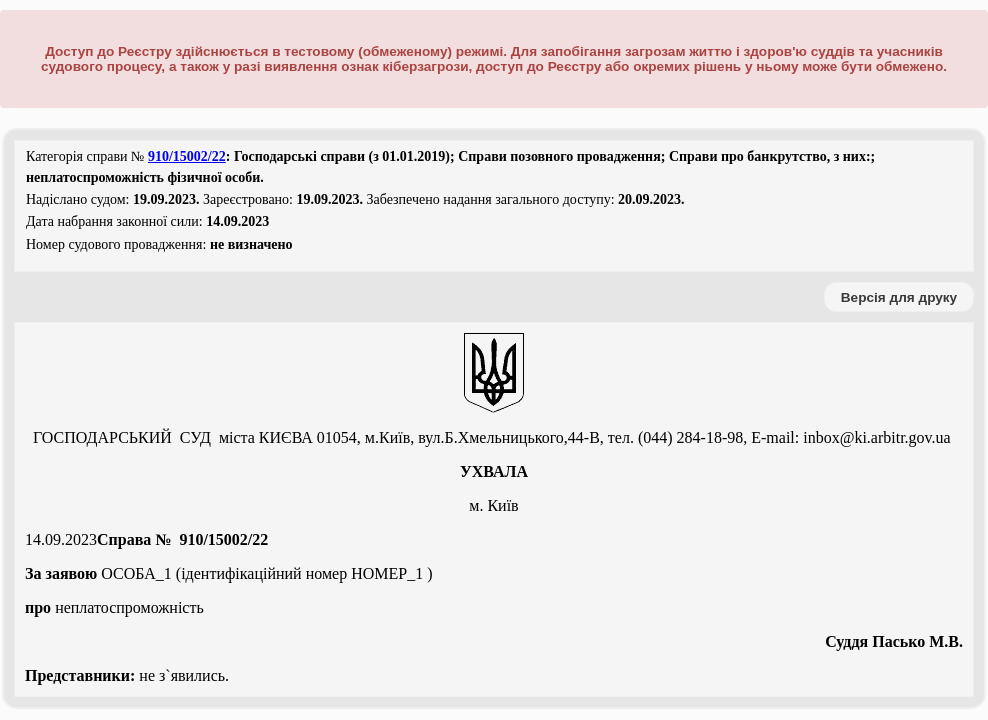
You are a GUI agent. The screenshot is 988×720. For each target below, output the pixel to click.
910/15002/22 (187, 156)
